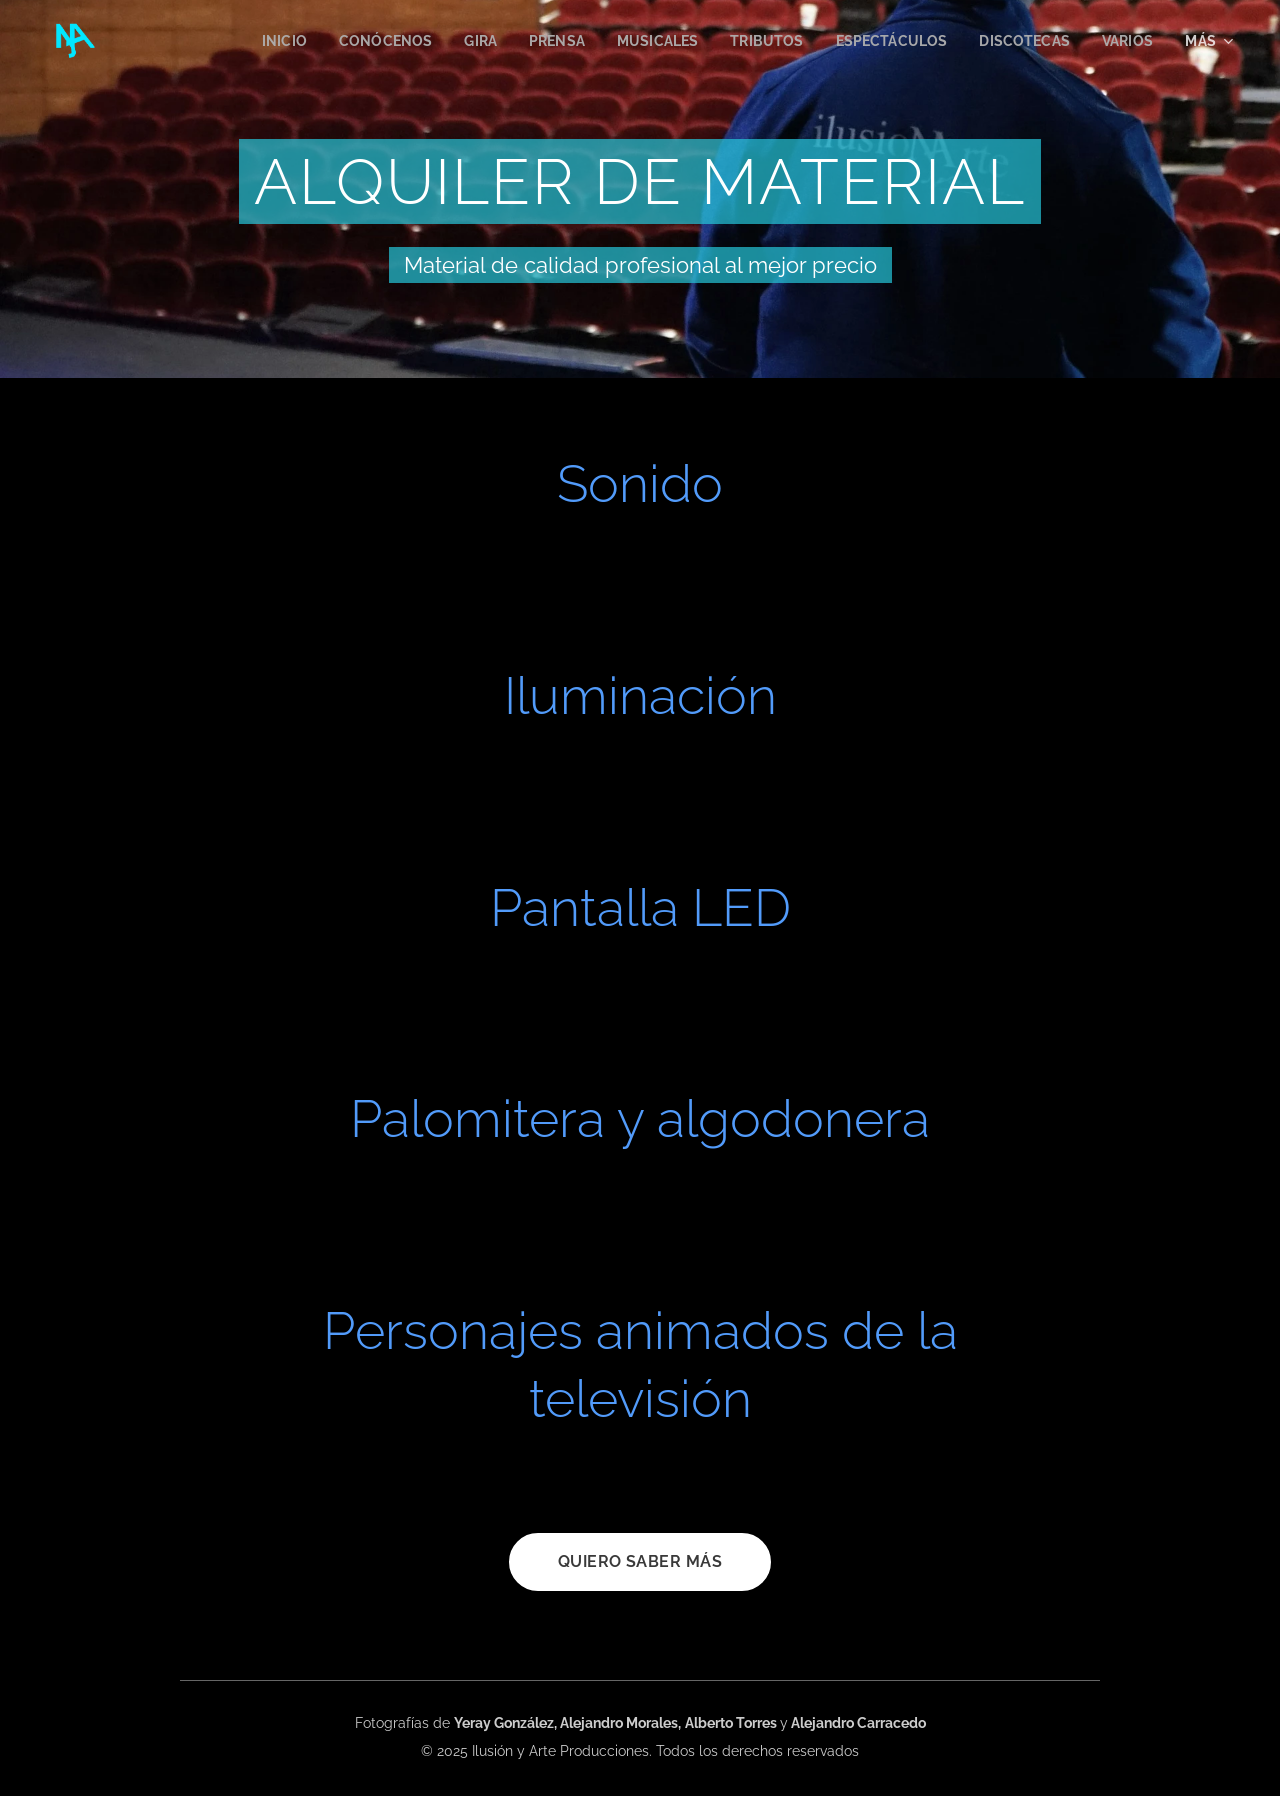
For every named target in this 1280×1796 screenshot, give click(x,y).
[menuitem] (253, 41)
